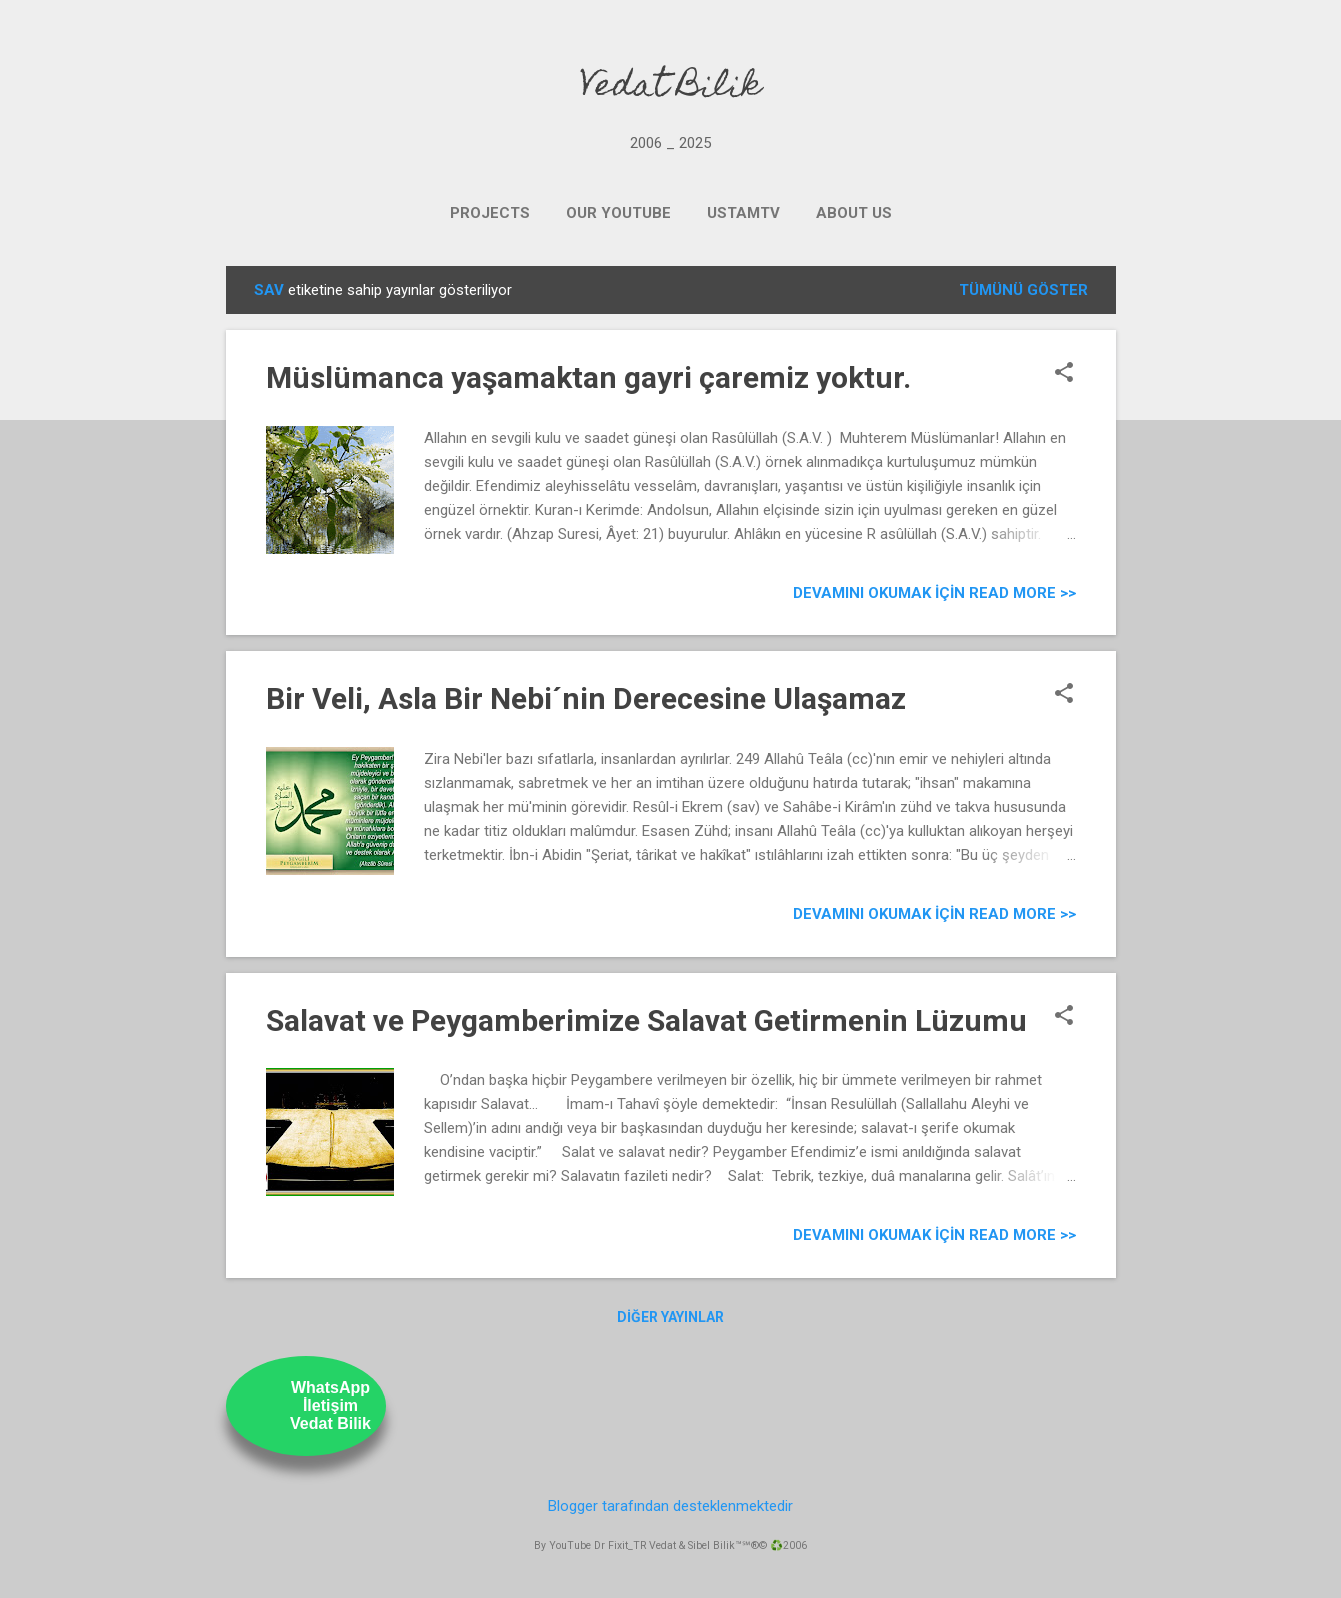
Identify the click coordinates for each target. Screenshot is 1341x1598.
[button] (1064, 374)
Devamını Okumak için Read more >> (934, 593)
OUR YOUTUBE (618, 213)
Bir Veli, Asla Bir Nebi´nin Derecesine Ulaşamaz (586, 698)
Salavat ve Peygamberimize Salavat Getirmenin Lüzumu (646, 1020)
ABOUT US (854, 213)
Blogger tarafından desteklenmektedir (670, 1506)
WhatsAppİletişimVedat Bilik (330, 1405)
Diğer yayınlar (670, 1317)
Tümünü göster (1023, 290)
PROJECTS (490, 213)
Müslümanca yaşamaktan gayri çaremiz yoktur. (588, 377)
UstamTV (743, 213)
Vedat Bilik (670, 88)
